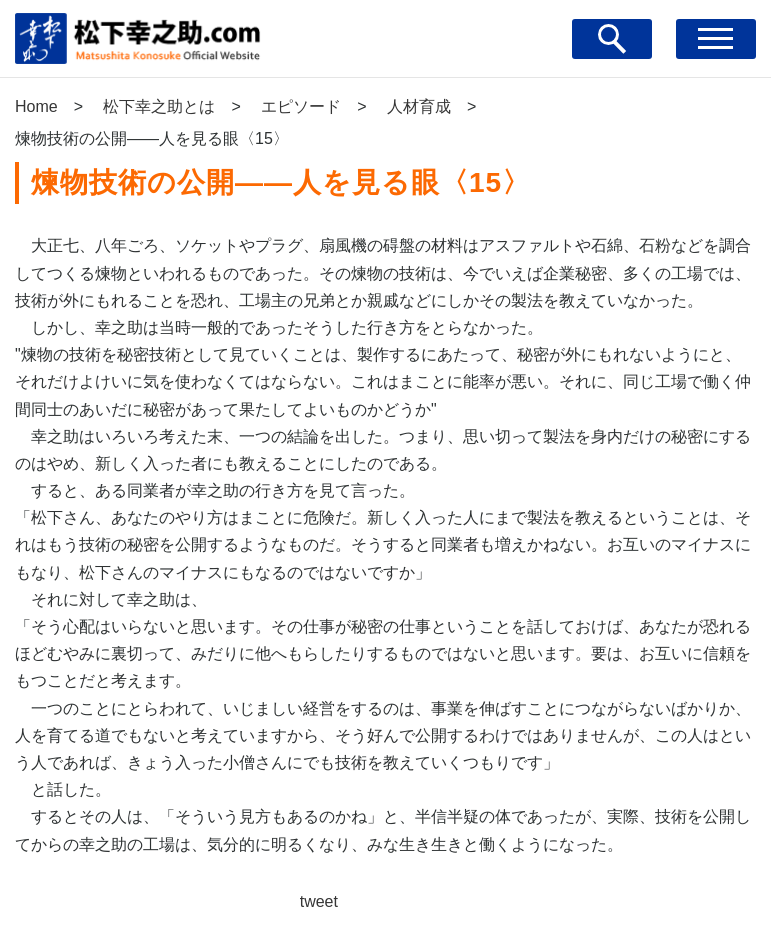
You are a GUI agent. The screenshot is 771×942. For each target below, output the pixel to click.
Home (36, 106)
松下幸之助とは (159, 106)
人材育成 (419, 106)
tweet (319, 901)
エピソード (301, 106)
